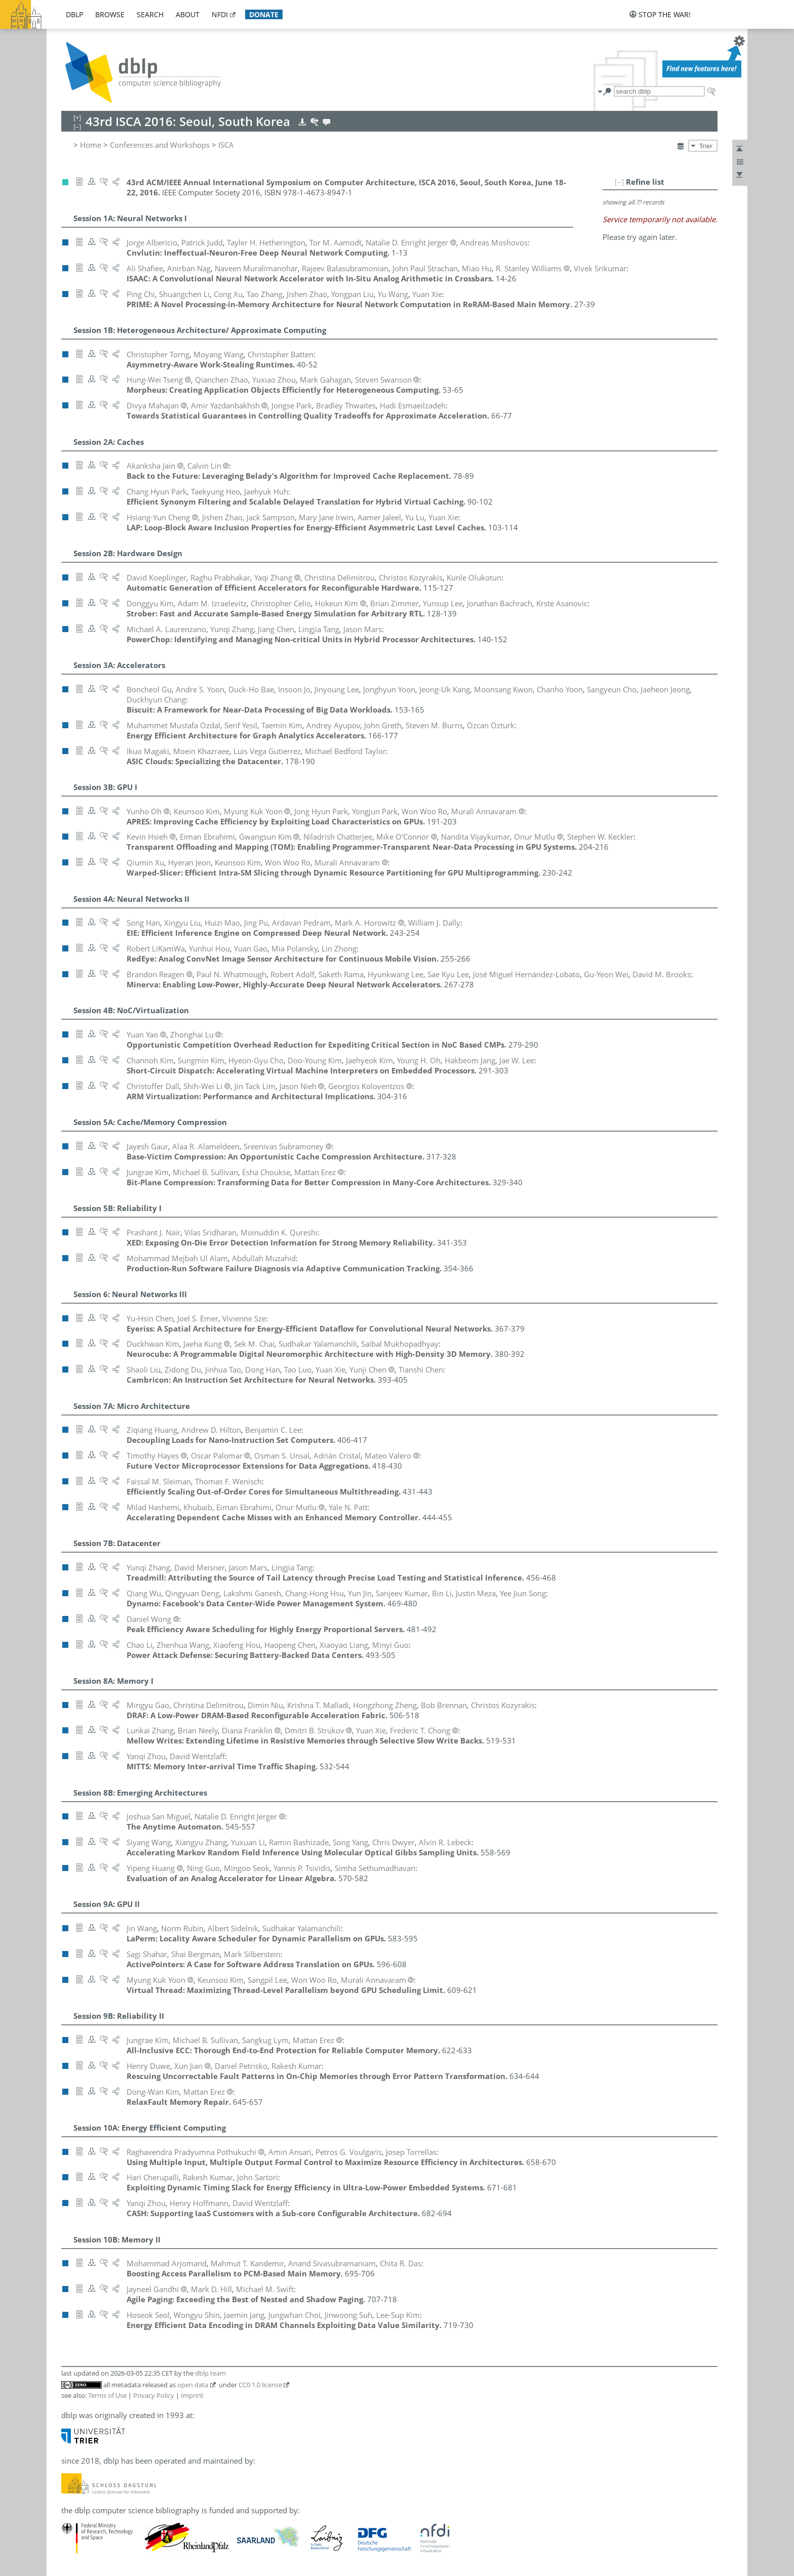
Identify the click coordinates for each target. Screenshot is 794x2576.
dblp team (210, 2373)
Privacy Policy (153, 2395)
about (188, 14)
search (150, 14)
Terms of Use (107, 2395)
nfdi (220, 14)
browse (110, 14)
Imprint (192, 2395)
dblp (74, 14)
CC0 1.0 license (260, 2384)
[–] (619, 182)
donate (264, 14)
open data (192, 2384)
